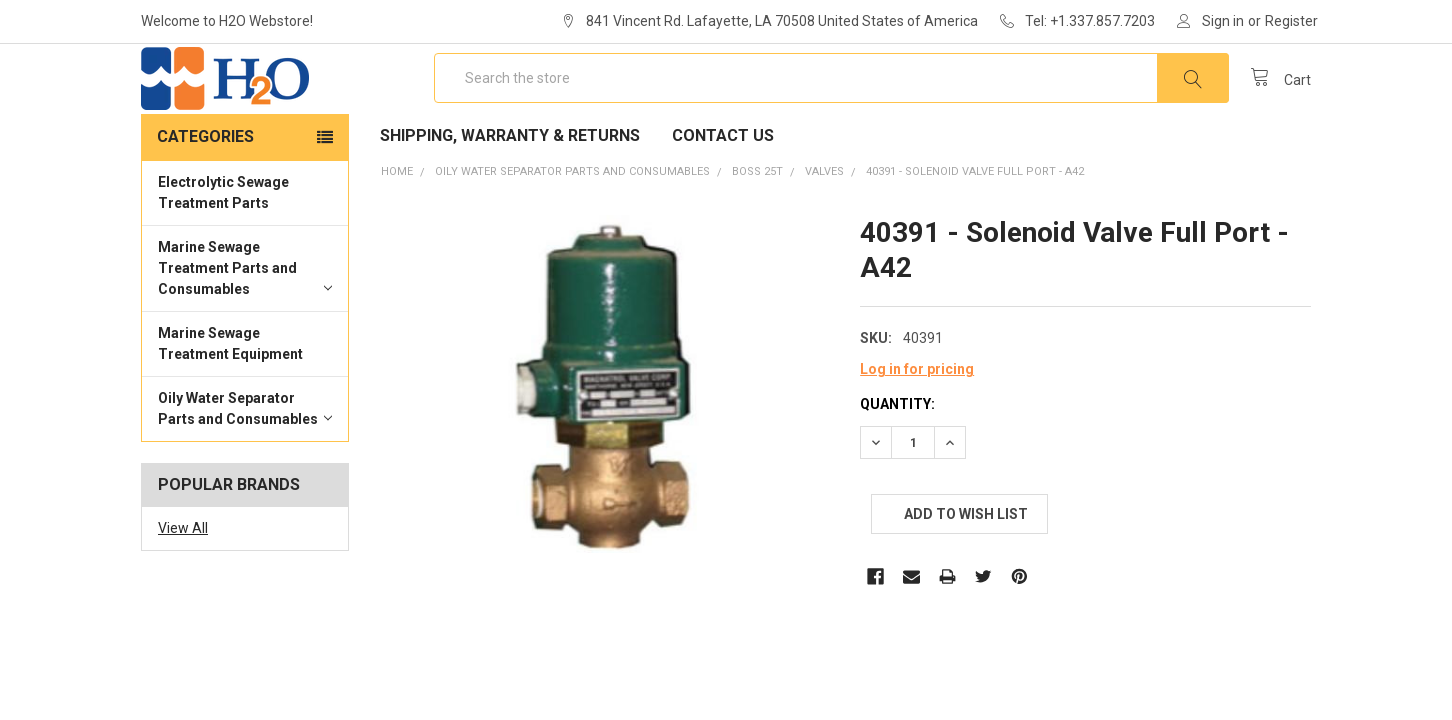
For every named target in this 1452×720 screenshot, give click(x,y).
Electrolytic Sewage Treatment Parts (223, 250)
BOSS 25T (757, 229)
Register (1291, 21)
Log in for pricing (917, 427)
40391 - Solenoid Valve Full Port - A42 (975, 229)
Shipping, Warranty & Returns (510, 193)
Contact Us (723, 193)
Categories (205, 194)
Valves (824, 229)
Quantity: (897, 462)
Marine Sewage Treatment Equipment (230, 401)
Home (397, 229)
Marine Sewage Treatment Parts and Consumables (245, 326)
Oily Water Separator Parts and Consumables (245, 466)
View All (183, 586)
